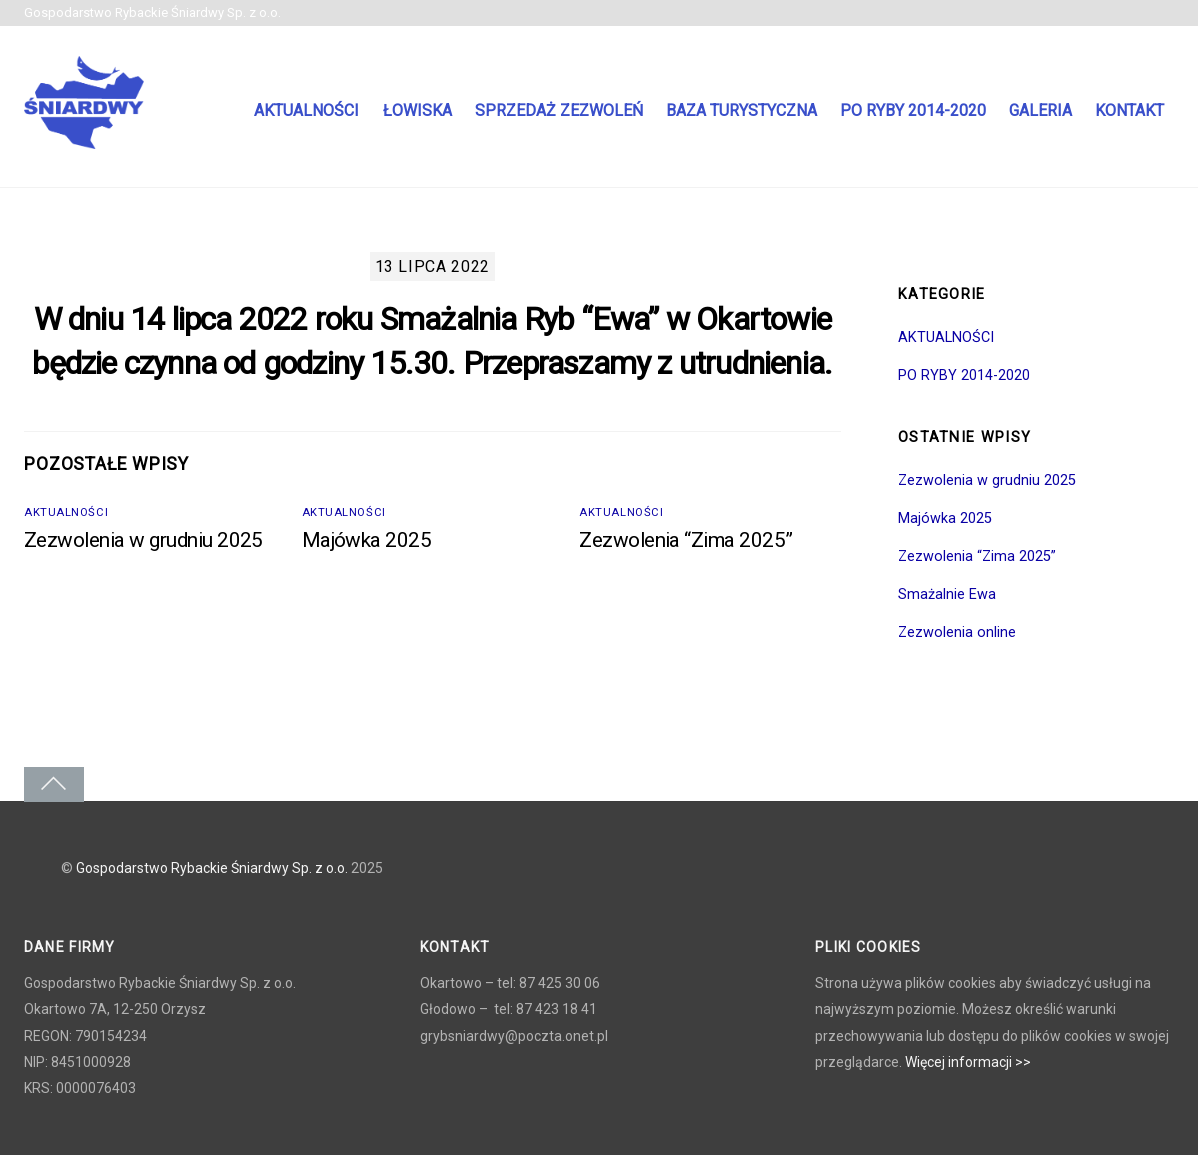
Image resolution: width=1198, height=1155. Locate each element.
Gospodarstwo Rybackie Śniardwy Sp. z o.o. (212, 868)
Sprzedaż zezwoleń (559, 110)
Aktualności (306, 110)
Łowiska (417, 110)
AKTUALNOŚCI (66, 512)
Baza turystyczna (741, 110)
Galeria (1040, 110)
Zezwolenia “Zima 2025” (686, 540)
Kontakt (1129, 110)
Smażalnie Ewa (947, 594)
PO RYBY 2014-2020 (913, 110)
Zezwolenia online (957, 632)
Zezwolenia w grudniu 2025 (143, 540)
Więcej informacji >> (968, 1062)
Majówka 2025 (367, 540)
